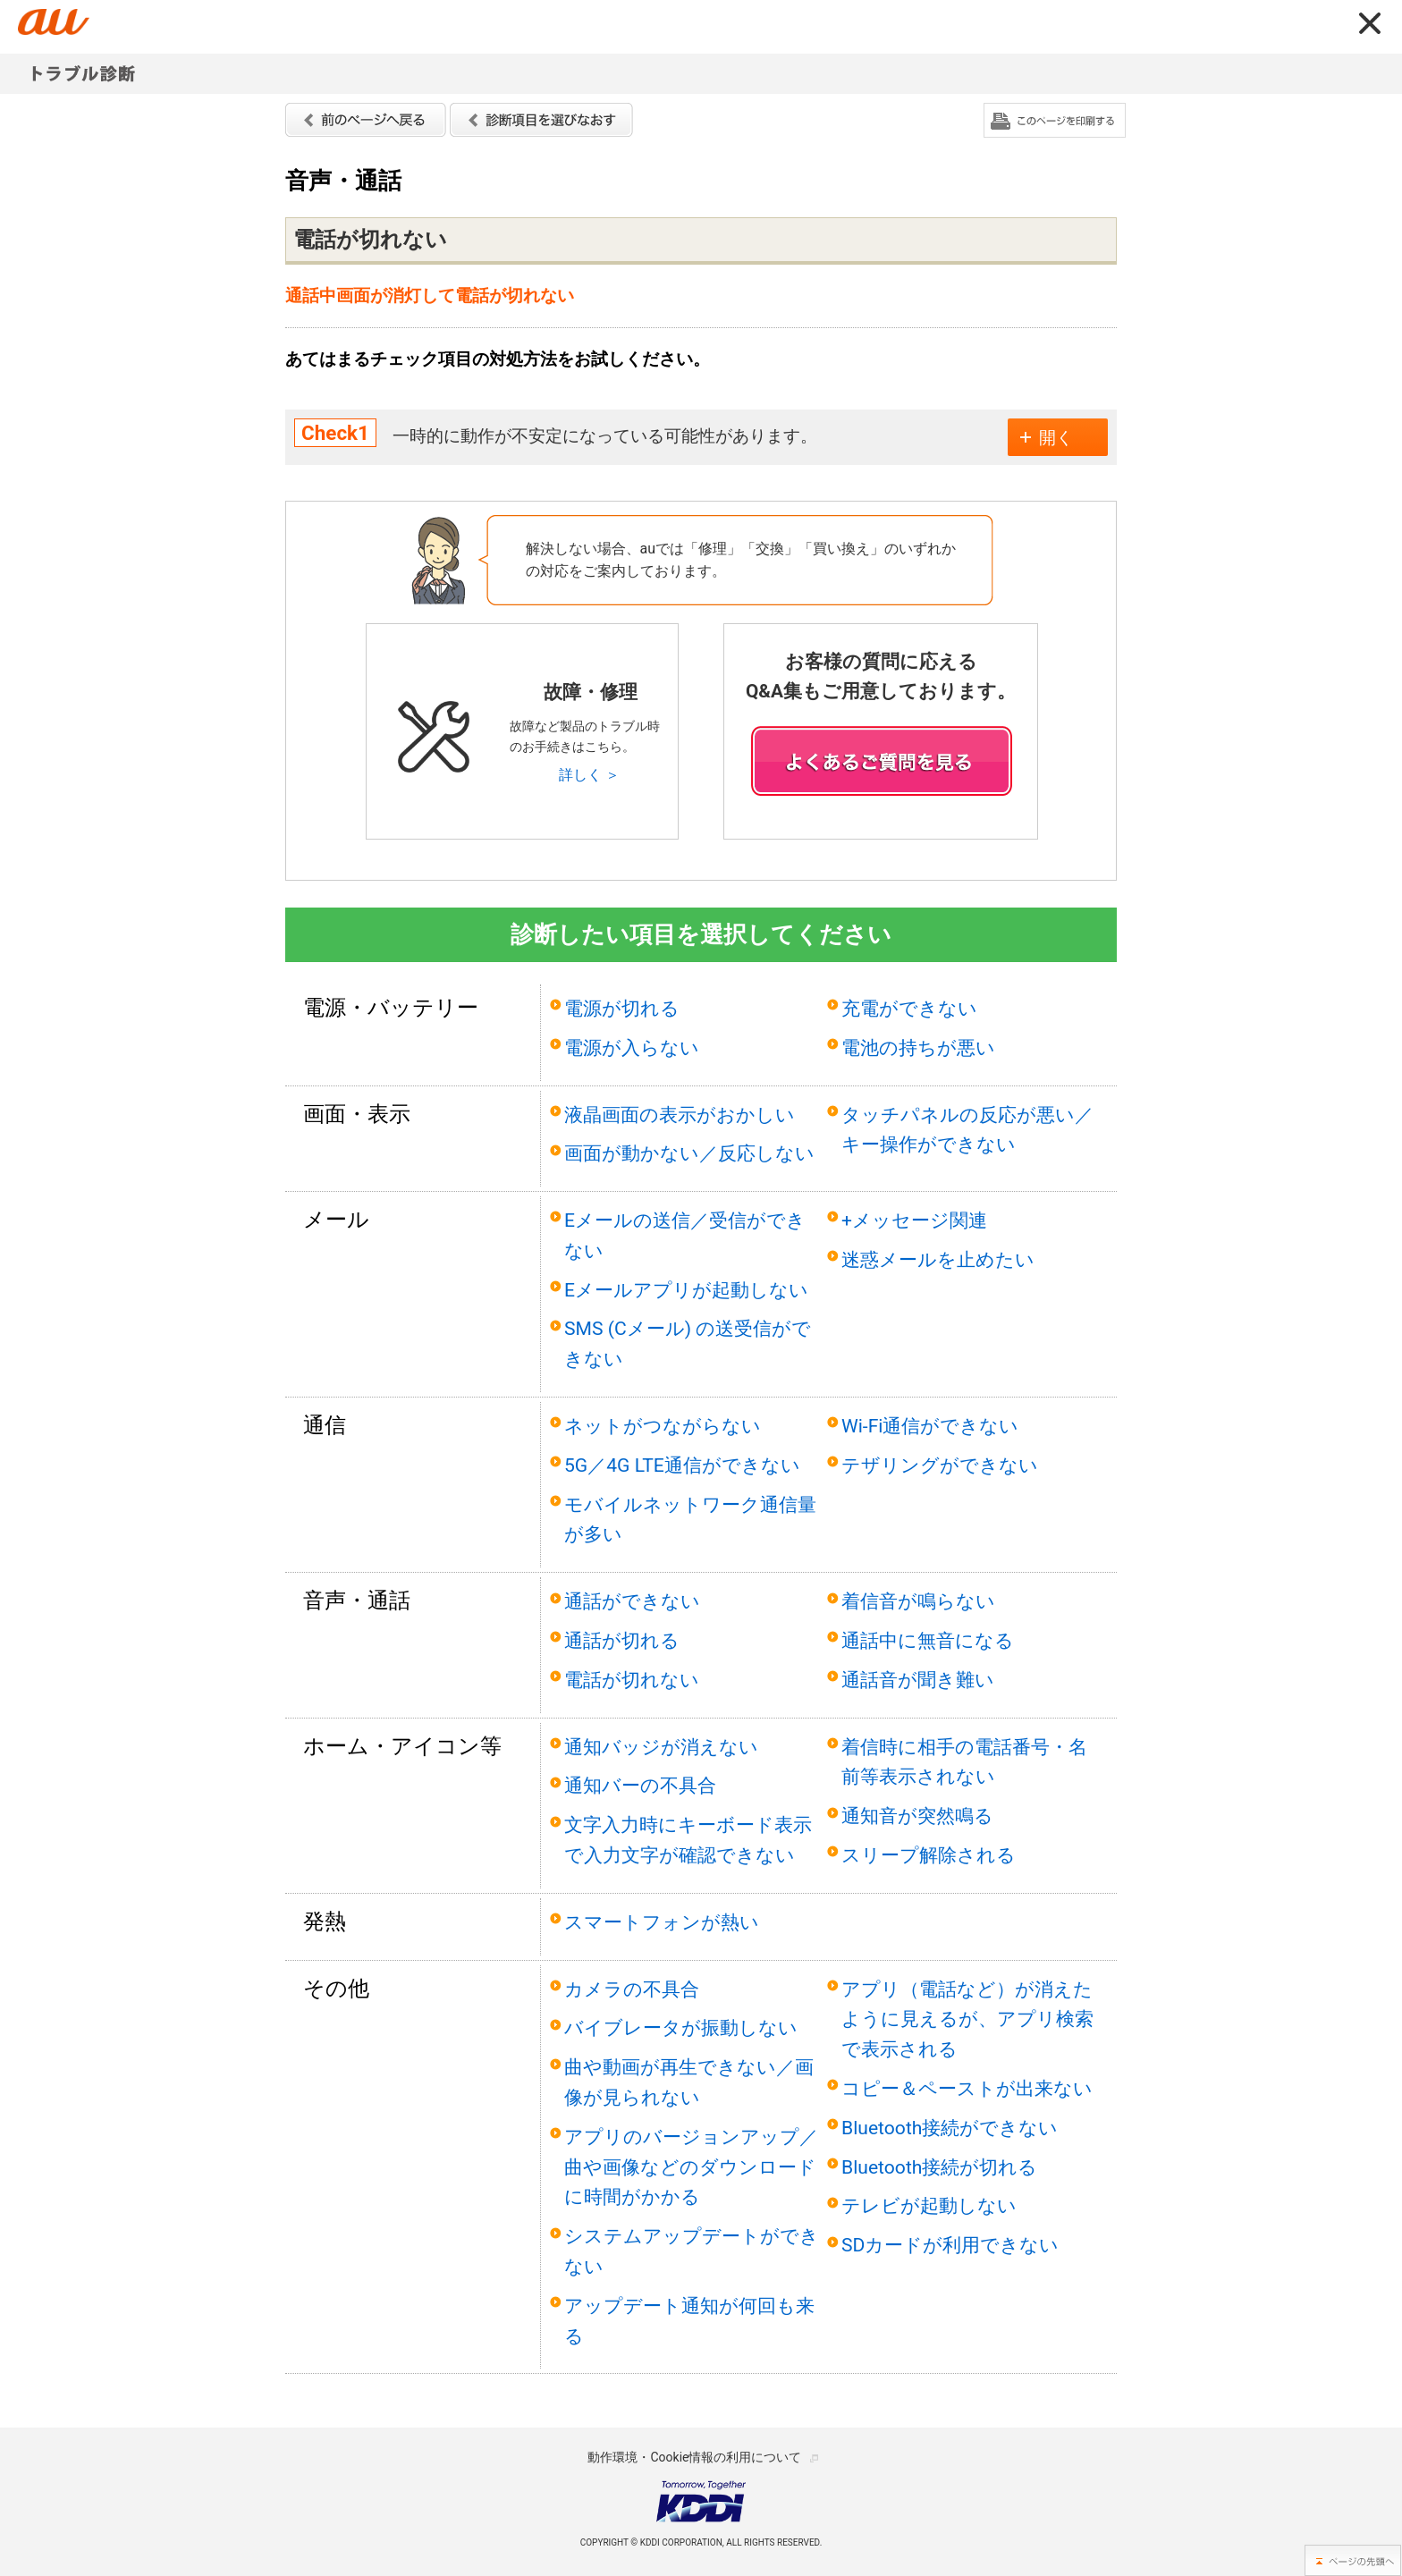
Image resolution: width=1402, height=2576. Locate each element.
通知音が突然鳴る (917, 1815)
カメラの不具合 (631, 1989)
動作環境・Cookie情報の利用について (694, 2457)
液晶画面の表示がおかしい (679, 1114)
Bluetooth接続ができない (949, 2127)
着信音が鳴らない (918, 1601)
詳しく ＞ (589, 774)
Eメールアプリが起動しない (686, 1290)
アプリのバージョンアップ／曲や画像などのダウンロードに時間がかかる (691, 2167)
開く (1056, 437)
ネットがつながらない (662, 1426)
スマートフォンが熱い (661, 1922)
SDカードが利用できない (950, 2245)
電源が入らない (631, 1047)
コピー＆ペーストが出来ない (967, 2088)
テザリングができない (939, 1465)
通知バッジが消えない (661, 1747)
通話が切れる (622, 1640)
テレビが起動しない (929, 2205)
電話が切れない (631, 1679)
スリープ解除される (928, 1855)
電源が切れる (622, 1008)
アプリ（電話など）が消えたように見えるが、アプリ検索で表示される (967, 2019)
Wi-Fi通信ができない (930, 1426)
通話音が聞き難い (917, 1679)
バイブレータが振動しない (681, 2027)
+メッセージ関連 (914, 1220)
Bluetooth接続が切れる (939, 2167)
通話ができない (632, 1601)
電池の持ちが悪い (918, 1047)
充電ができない (909, 1008)
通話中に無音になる (927, 1640)
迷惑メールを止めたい (938, 1259)
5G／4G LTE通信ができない (682, 1465)
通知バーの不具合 (640, 1785)
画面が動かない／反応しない (689, 1153)
